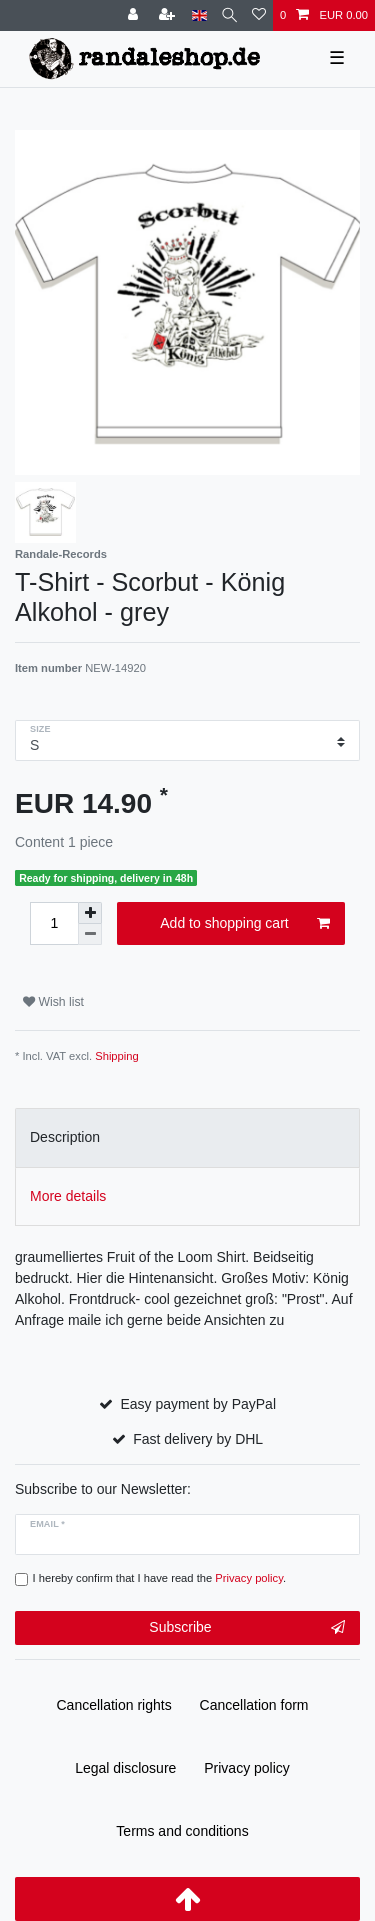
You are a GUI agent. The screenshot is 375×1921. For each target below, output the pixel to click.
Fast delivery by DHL (198, 1439)
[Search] (229, 15)
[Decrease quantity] (90, 934)
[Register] (169, 15)
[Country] (199, 15)
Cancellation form (254, 1705)
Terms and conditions (182, 1831)
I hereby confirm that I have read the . (160, 1578)
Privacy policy (247, 1768)
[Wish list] (259, 15)
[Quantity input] (54, 923)
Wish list (53, 1002)
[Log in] (135, 15)
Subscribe (247, 1628)
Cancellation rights (114, 1705)
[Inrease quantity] (90, 913)
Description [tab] (65, 1137)
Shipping (117, 1056)
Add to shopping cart (245, 924)
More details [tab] (68, 1196)
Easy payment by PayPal (198, 1404)
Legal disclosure (125, 1768)
